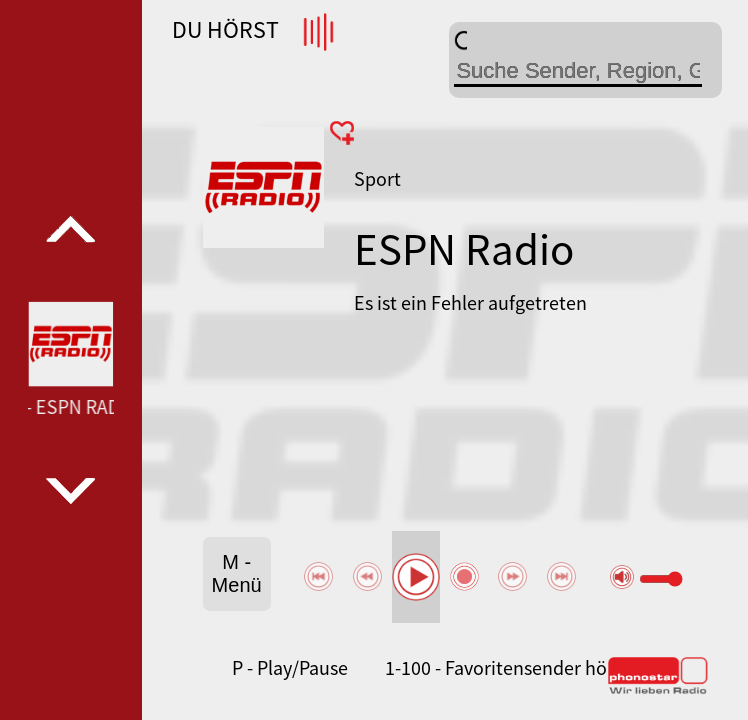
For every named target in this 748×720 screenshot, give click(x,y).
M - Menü (237, 573)
